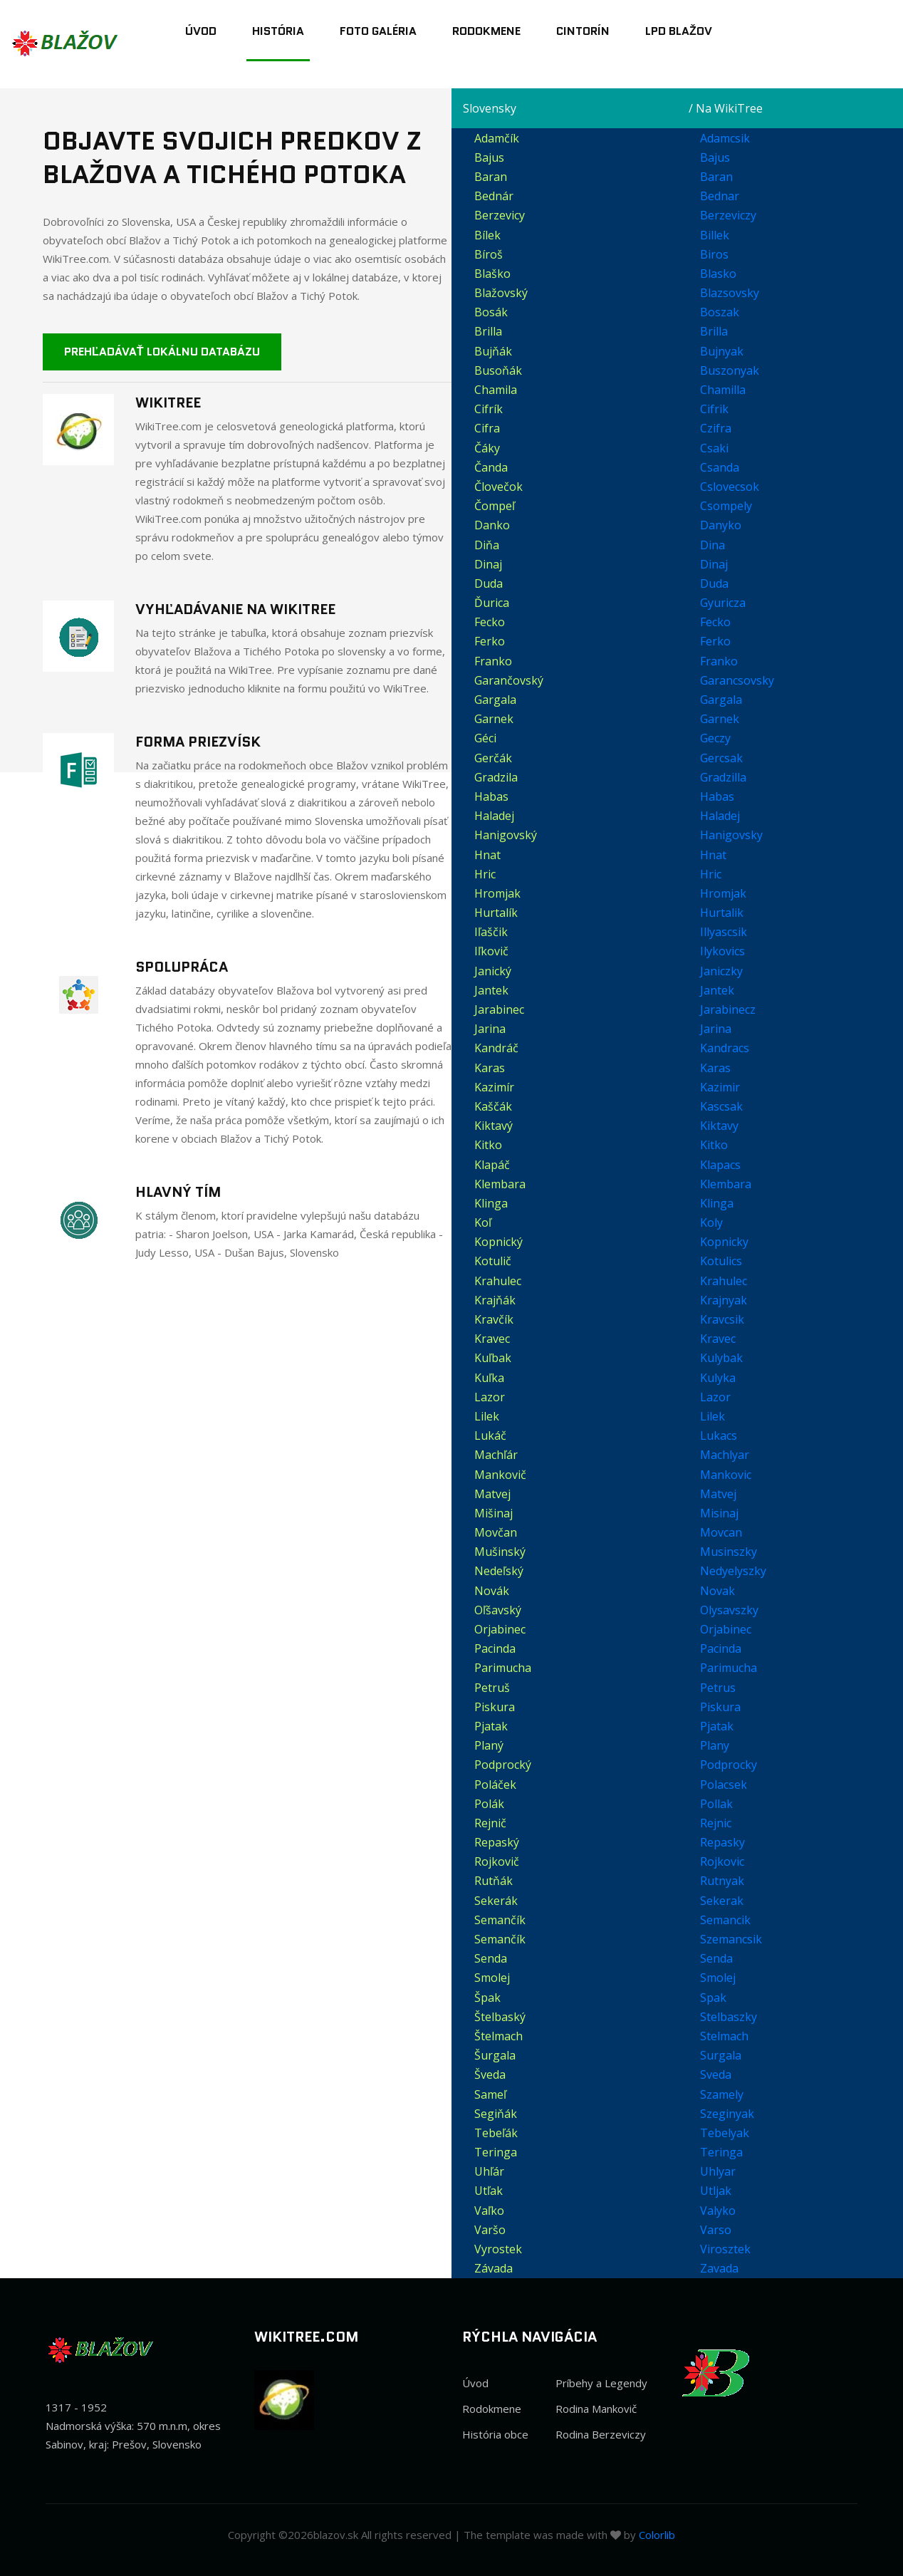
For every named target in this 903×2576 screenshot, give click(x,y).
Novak (717, 1591)
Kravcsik (722, 1319)
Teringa (721, 2152)
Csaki (714, 448)
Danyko (720, 525)
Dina (712, 545)
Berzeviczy (728, 215)
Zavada (719, 2268)
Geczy (715, 738)
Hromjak (723, 893)
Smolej (718, 1977)
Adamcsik (725, 138)
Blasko (718, 273)
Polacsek (723, 1784)
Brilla (714, 331)
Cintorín (583, 31)
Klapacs (720, 1165)
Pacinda (720, 1648)
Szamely (721, 2094)
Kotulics (721, 1261)
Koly (711, 1222)
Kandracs (724, 1048)
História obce (495, 2434)
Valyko (718, 2210)
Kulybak (721, 1358)
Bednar (719, 196)
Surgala (720, 2055)
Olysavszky (729, 1610)
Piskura (720, 1707)
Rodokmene (486, 31)
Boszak (719, 312)
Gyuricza (723, 603)
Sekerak (721, 1900)
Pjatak (717, 1726)
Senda (716, 1958)
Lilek (712, 1416)
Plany (714, 1745)
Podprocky (728, 1764)
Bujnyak (721, 351)
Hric (710, 874)
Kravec (718, 1338)
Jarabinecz (728, 1009)
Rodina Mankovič (596, 2408)
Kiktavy (719, 1125)
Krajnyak (723, 1300)
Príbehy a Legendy (601, 2383)
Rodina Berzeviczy (600, 2434)
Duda (714, 583)
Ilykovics (722, 951)
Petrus (718, 1687)
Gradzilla (723, 777)
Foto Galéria (378, 31)
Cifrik (714, 409)
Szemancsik (731, 1939)
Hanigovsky (731, 835)
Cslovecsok (729, 486)
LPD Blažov (678, 31)
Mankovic (725, 1474)
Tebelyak (724, 2133)
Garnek (719, 719)
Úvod (200, 31)
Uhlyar (718, 2171)
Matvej (718, 1494)
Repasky (722, 1842)
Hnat (713, 855)
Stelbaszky (728, 2017)
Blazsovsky (729, 293)
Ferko (715, 641)
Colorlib (657, 2535)
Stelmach (724, 2036)
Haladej (720, 816)
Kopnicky (724, 1242)
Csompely (726, 506)
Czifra (715, 428)
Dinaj (714, 564)
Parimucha (728, 1668)
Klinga (717, 1203)
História (278, 31)
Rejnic (715, 1823)
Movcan (721, 1532)
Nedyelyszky (733, 1571)
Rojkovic (722, 1861)
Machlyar (724, 1455)
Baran (716, 177)
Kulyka (718, 1378)
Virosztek (725, 2249)
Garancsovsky (737, 680)
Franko (719, 661)
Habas (717, 796)
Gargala (721, 699)
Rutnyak (722, 1881)
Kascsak (721, 1106)
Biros (714, 254)
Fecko (715, 622)
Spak (713, 1997)
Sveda (715, 2074)
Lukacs (718, 1435)
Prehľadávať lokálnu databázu (162, 351)
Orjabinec (725, 1629)
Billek (714, 235)
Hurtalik (721, 912)
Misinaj (719, 1513)
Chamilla (723, 390)
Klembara (725, 1184)
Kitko (714, 1145)
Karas (715, 1068)
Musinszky (728, 1551)
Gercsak (721, 758)
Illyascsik (723, 932)
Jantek (717, 990)
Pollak (716, 1804)
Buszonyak (729, 370)
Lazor (715, 1397)
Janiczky (721, 971)
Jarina (715, 1029)
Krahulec (723, 1281)
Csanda (719, 467)
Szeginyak (727, 2113)
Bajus (715, 157)
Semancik (725, 1920)
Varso (715, 2230)
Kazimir (720, 1087)
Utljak (715, 2190)
